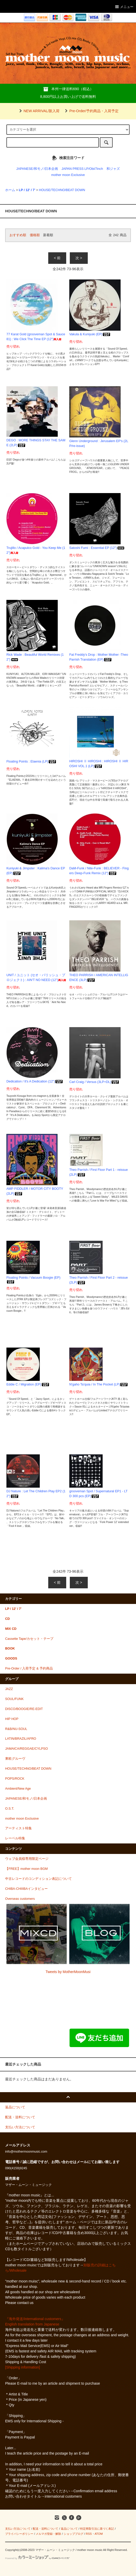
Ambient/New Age (18, 1788)
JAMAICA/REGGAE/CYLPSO (26, 1748)
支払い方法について (18, 2528)
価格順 (35, 235)
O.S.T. (9, 1808)
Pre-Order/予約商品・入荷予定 (91, 111)
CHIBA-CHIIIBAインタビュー (26, 1889)
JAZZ (9, 1689)
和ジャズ (113, 169)
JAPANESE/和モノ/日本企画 (37, 169)
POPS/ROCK (14, 1778)
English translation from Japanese (32, 2324)
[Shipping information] (22, 2367)
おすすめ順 (17, 235)
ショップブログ (73, 2533)
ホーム (10, 190)
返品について (69, 2528)
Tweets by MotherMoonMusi (67, 1972)
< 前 (57, 258)
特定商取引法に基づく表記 (97, 2528)
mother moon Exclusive (68, 175)
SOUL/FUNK (14, 1699)
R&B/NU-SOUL (16, 1729)
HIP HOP (11, 1719)
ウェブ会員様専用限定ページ (26, 1859)
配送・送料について (45, 2528)
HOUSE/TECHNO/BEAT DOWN (62, 190)
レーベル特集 (15, 1838)
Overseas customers (20, 1899)
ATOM (99, 2533)
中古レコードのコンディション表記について (38, 1879)
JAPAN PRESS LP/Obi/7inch (82, 169)
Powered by (37, 2558)
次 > (78, 258)
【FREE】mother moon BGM (26, 1869)
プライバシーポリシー (19, 2533)
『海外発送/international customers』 (35, 2319)
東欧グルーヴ (15, 1758)
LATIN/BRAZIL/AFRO (20, 1738)
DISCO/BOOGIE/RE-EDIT (24, 1709)
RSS (89, 2533)
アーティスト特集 (18, 1828)
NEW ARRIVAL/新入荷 (38, 111)
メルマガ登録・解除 (48, 2533)
